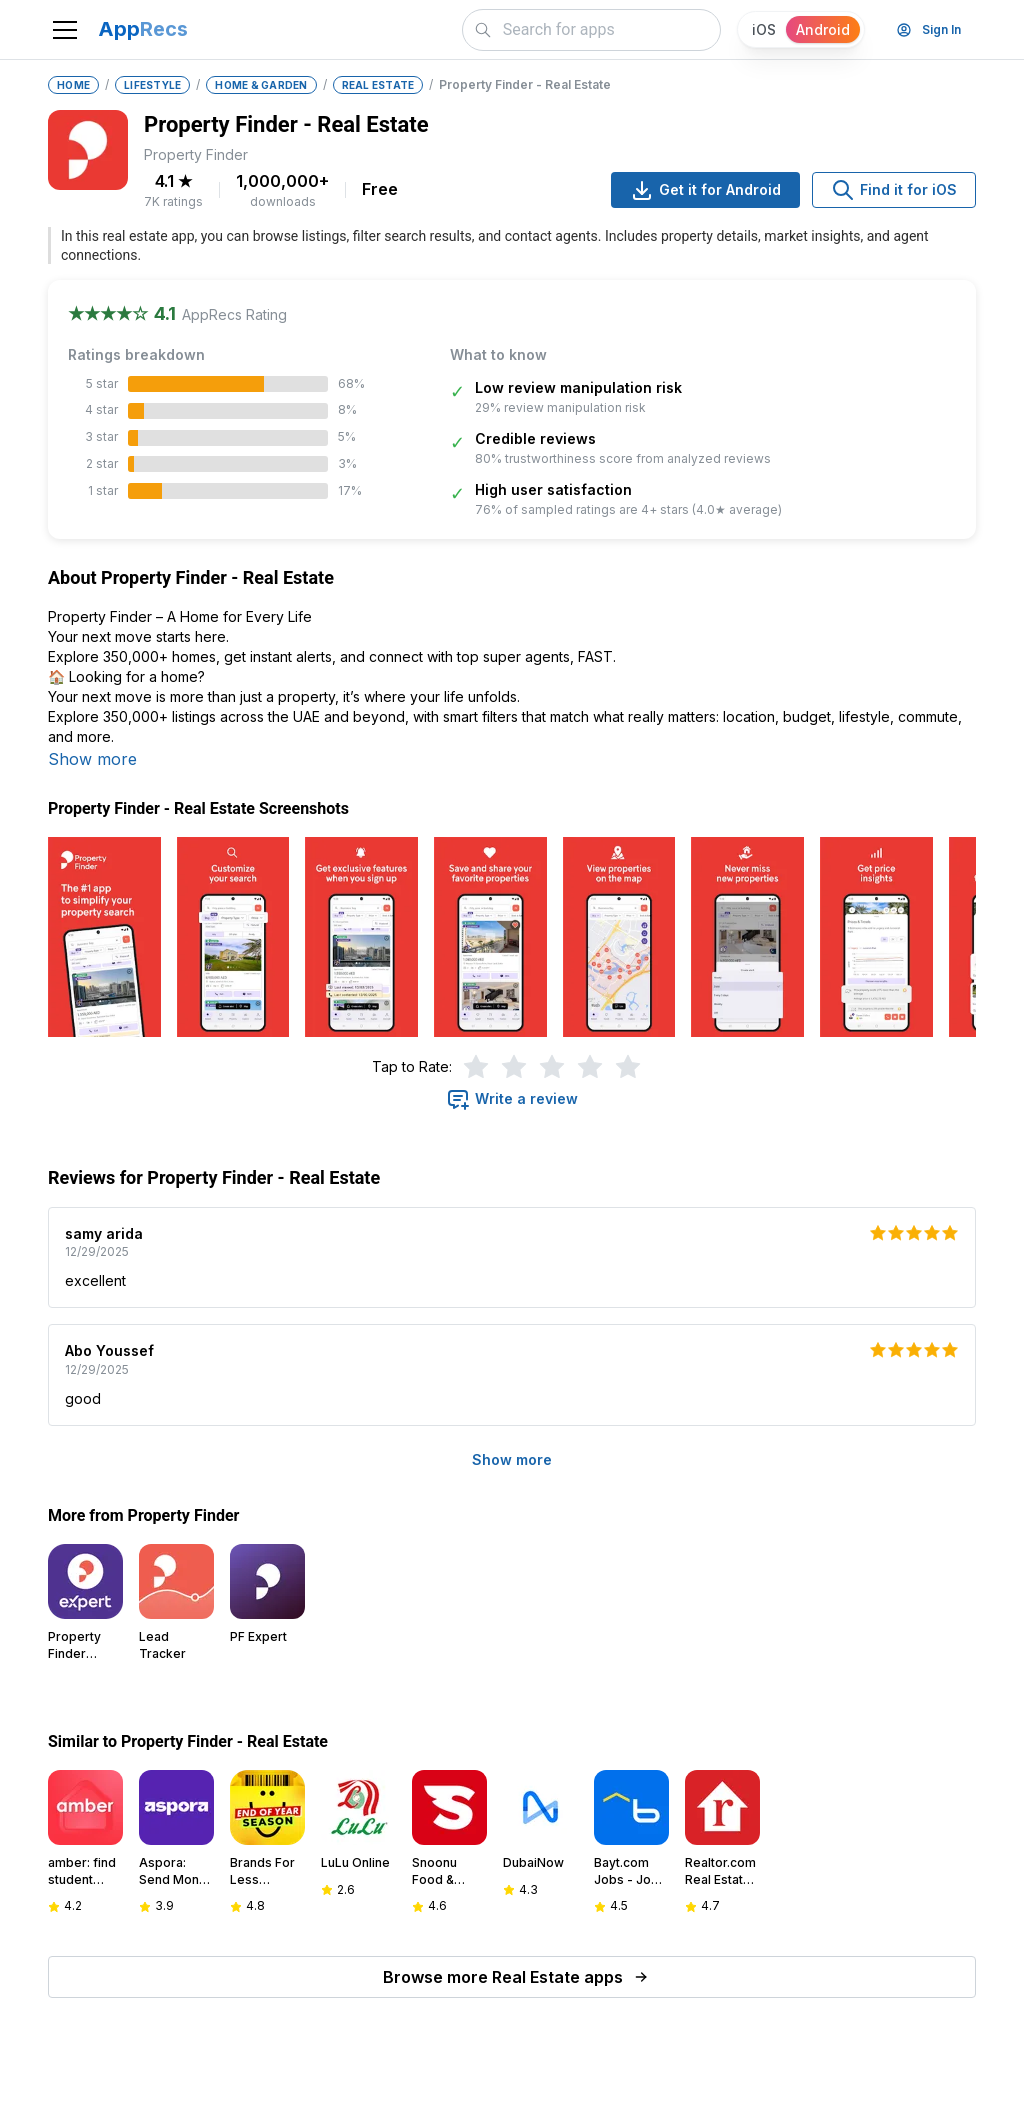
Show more (92, 759)
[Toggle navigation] (65, 30)
